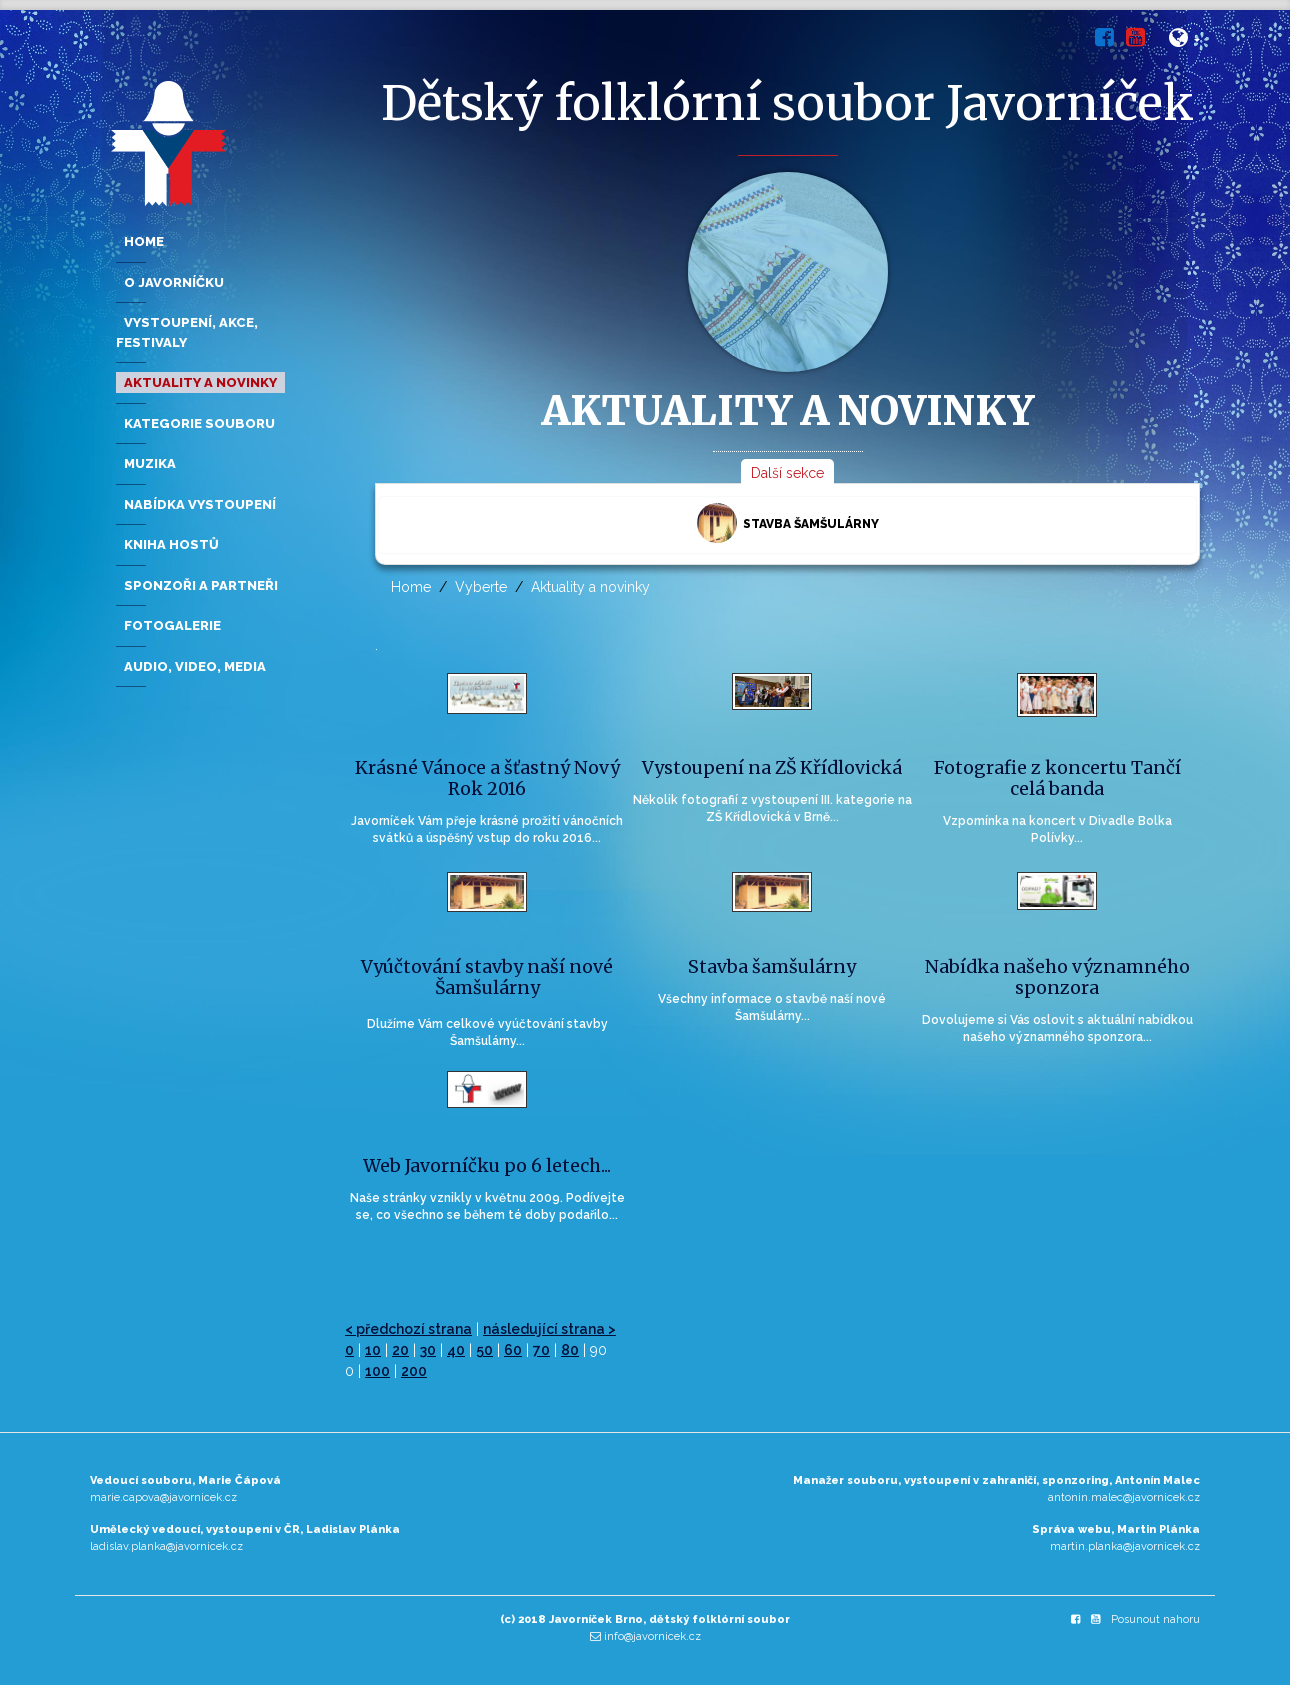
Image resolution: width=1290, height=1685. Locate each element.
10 (373, 1350)
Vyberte (481, 587)
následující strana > (549, 1329)
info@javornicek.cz (652, 1636)
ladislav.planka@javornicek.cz (166, 1546)
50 (484, 1350)
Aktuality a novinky (590, 587)
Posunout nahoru (1155, 1619)
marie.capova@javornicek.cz (163, 1497)
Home (411, 587)
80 (570, 1350)
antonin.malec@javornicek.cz (1124, 1497)
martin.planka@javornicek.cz (1125, 1546)
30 (428, 1350)
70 (541, 1350)
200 (414, 1371)
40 (456, 1350)
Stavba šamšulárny (788, 523)
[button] (1184, 41)
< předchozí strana (408, 1329)
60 (513, 1350)
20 (400, 1350)
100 (377, 1371)
